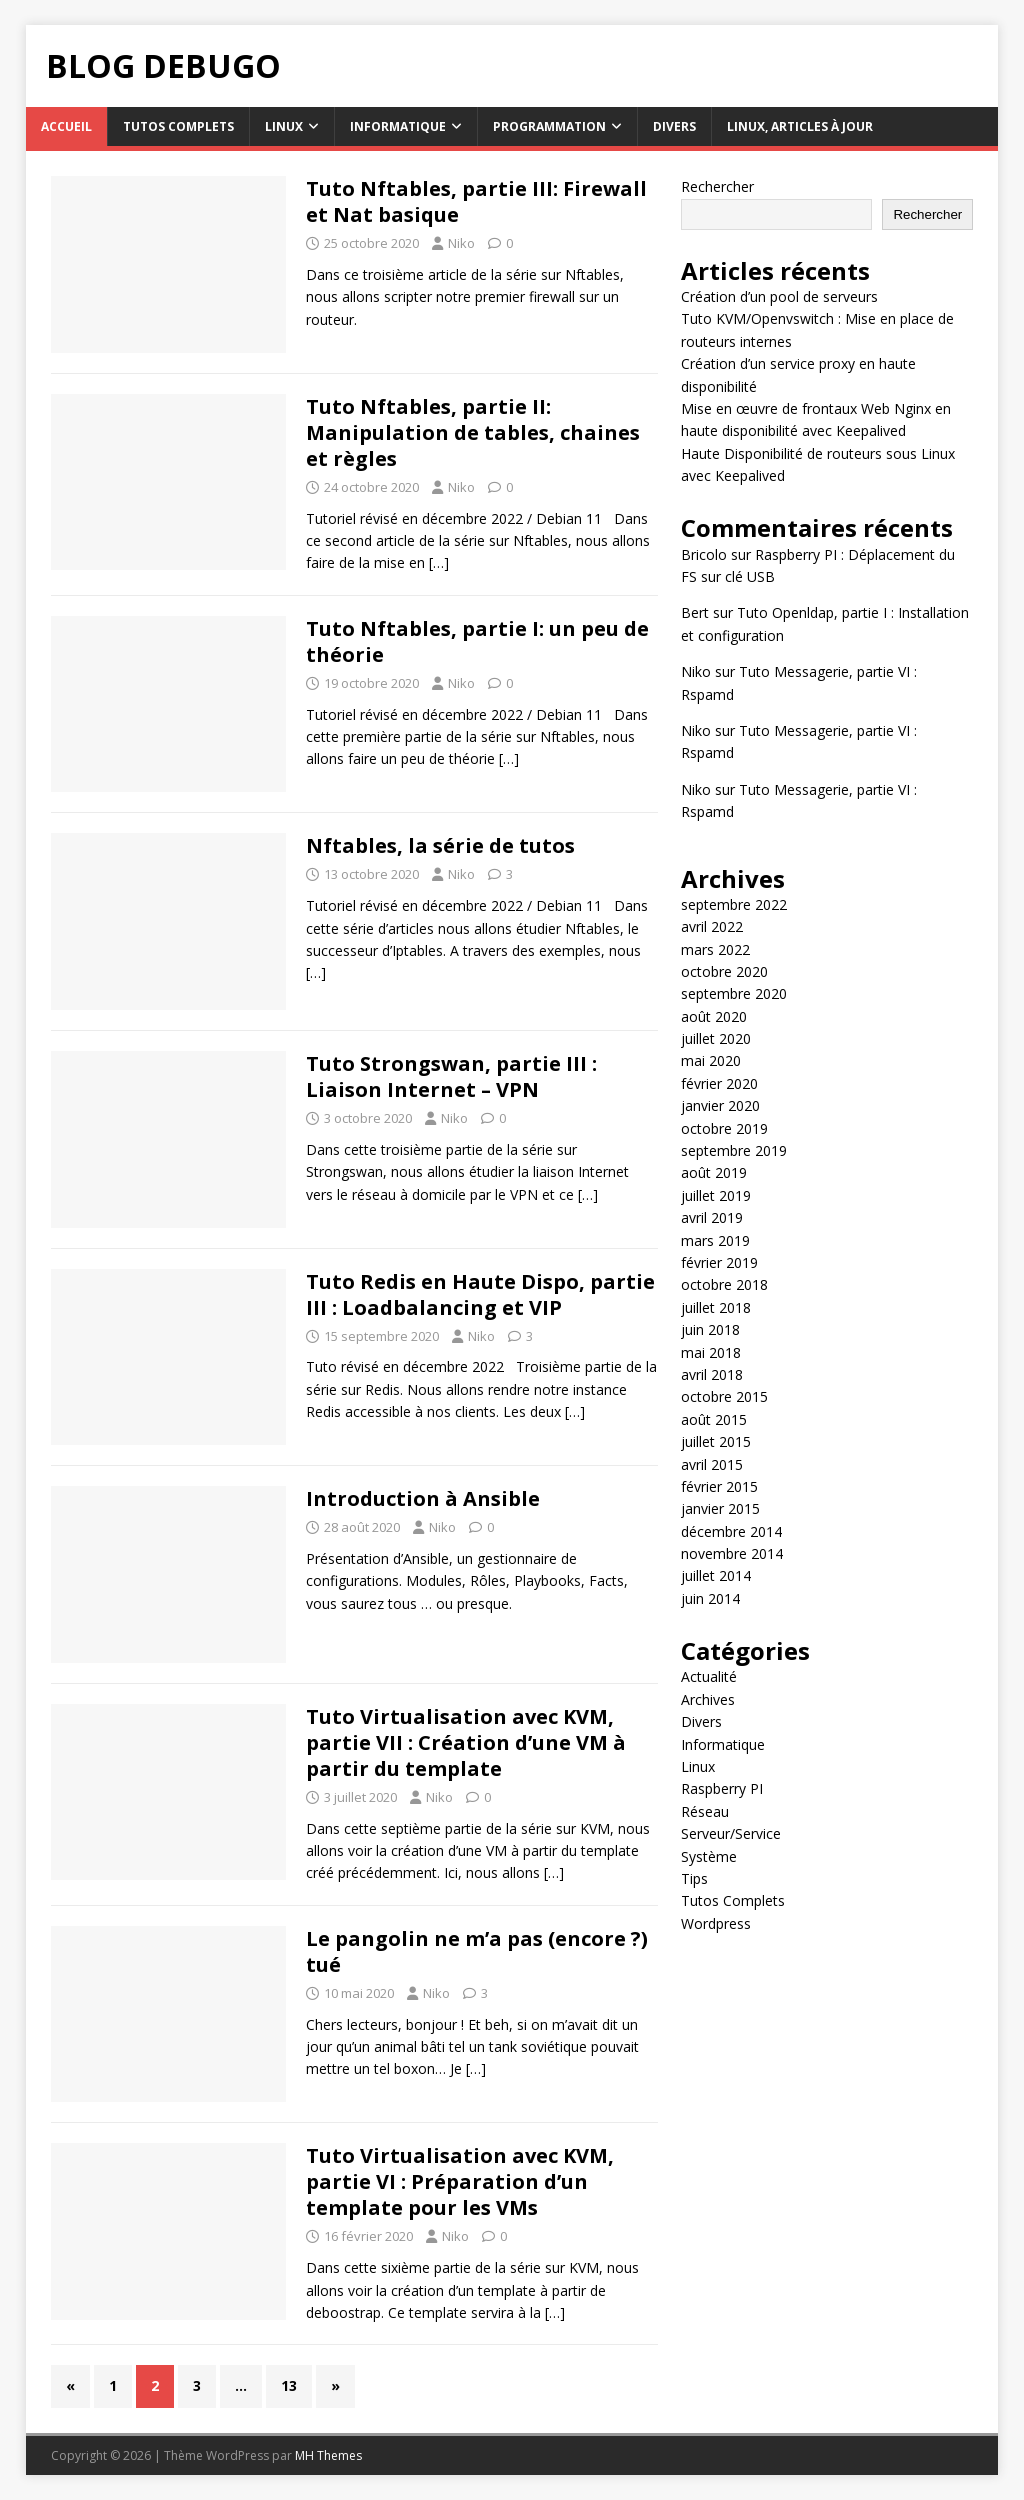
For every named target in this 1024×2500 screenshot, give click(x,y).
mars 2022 (715, 949)
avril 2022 (712, 926)
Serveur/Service (731, 1833)
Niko (461, 243)
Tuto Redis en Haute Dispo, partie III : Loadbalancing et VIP (480, 1294)
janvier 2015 (720, 1508)
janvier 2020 (720, 1105)
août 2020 (714, 1016)
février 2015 (719, 1486)
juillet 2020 (716, 1038)
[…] (439, 562)
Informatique (398, 126)
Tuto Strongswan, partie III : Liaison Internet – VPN (451, 1076)
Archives (708, 1699)
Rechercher (717, 186)
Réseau (705, 1811)
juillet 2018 (716, 1307)
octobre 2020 (724, 971)
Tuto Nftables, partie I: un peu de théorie (477, 641)
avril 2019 (712, 1217)
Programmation (549, 126)
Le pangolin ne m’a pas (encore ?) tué (477, 1951)
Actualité (709, 1676)
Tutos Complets (178, 126)
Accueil (66, 126)
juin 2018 (710, 1329)
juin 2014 (710, 1598)
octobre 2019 (724, 1128)
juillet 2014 (716, 1575)
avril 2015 (712, 1464)
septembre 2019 (734, 1150)
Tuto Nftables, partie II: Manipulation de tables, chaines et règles (473, 432)
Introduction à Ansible (423, 1498)
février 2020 (719, 1083)
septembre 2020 (734, 993)
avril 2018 (712, 1374)
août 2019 (714, 1172)
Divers (674, 126)
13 (289, 2385)
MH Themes (328, 2455)
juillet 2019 (716, 1195)
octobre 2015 (724, 1396)
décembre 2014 (731, 1531)
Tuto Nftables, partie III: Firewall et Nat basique (476, 201)
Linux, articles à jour (800, 126)
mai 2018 (711, 1352)
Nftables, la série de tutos (440, 845)
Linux (284, 126)
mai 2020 (711, 1060)
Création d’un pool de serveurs (779, 296)
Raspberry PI (722, 1788)
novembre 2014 (732, 1553)
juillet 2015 (716, 1441)
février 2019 (719, 1262)
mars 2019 (715, 1240)
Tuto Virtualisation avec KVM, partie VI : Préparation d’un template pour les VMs (460, 2181)
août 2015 (714, 1419)
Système (709, 1856)
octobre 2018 (724, 1284)
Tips (694, 1878)
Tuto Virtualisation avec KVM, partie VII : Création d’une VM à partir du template (466, 1742)
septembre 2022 (734, 904)
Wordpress (716, 1923)
